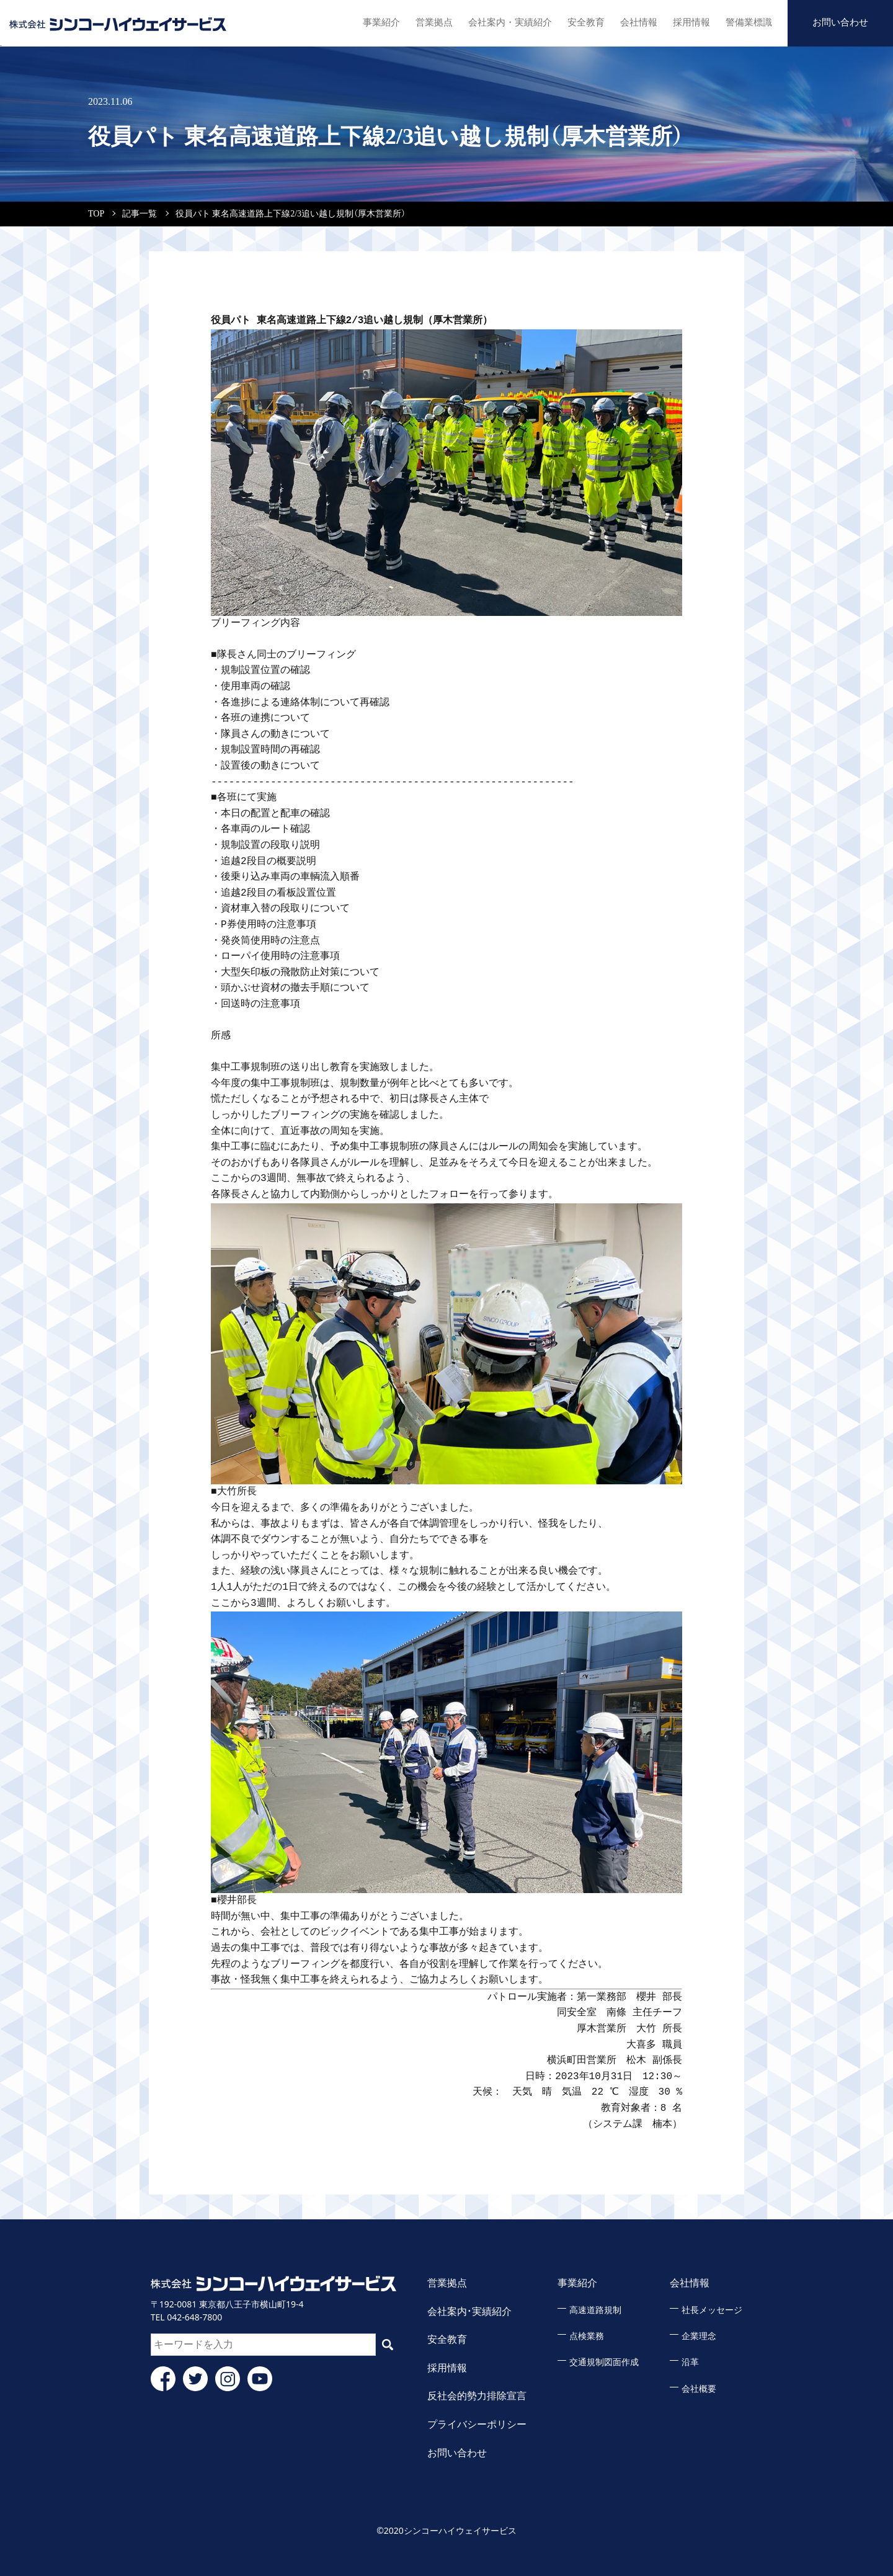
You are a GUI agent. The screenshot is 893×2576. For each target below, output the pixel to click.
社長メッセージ (712, 2310)
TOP (96, 213)
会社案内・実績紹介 (499, 21)
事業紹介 (366, 21)
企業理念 (699, 2336)
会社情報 (632, 21)
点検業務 (586, 2336)
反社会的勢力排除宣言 (476, 2396)
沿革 (690, 2362)
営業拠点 (422, 21)
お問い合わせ (840, 21)
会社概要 (699, 2389)
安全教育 (577, 21)
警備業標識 (747, 21)
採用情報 (687, 21)
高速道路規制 (595, 2310)
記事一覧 (139, 213)
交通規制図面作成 (604, 2362)
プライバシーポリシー (476, 2424)
